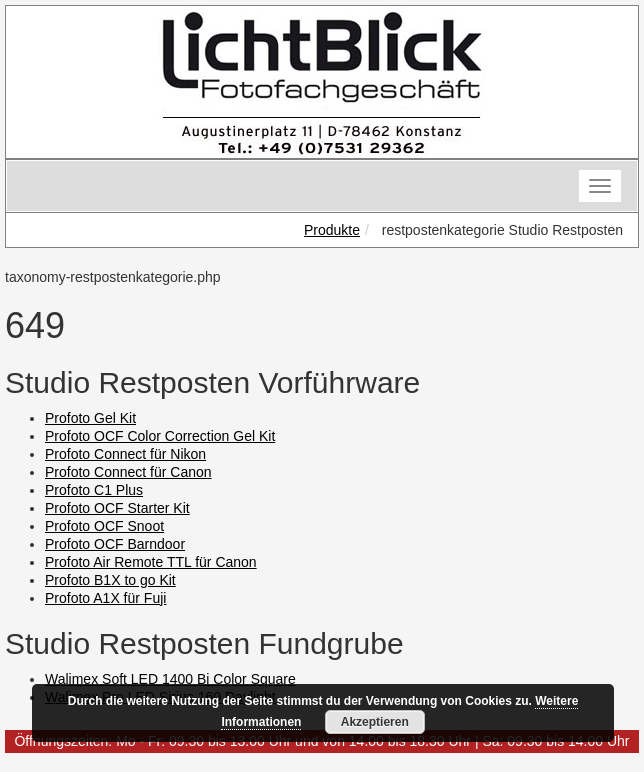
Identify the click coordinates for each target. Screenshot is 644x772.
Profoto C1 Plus (94, 490)
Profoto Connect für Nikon (125, 454)
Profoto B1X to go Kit (110, 580)
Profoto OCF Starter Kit (117, 508)
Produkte (332, 230)
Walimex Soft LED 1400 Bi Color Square (170, 679)
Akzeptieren (375, 722)
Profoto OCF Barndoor (115, 544)
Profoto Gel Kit (90, 418)
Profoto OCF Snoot (104, 526)
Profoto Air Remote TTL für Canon (151, 562)
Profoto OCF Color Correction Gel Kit (160, 436)
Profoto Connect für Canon (128, 472)
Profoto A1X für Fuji (105, 598)
